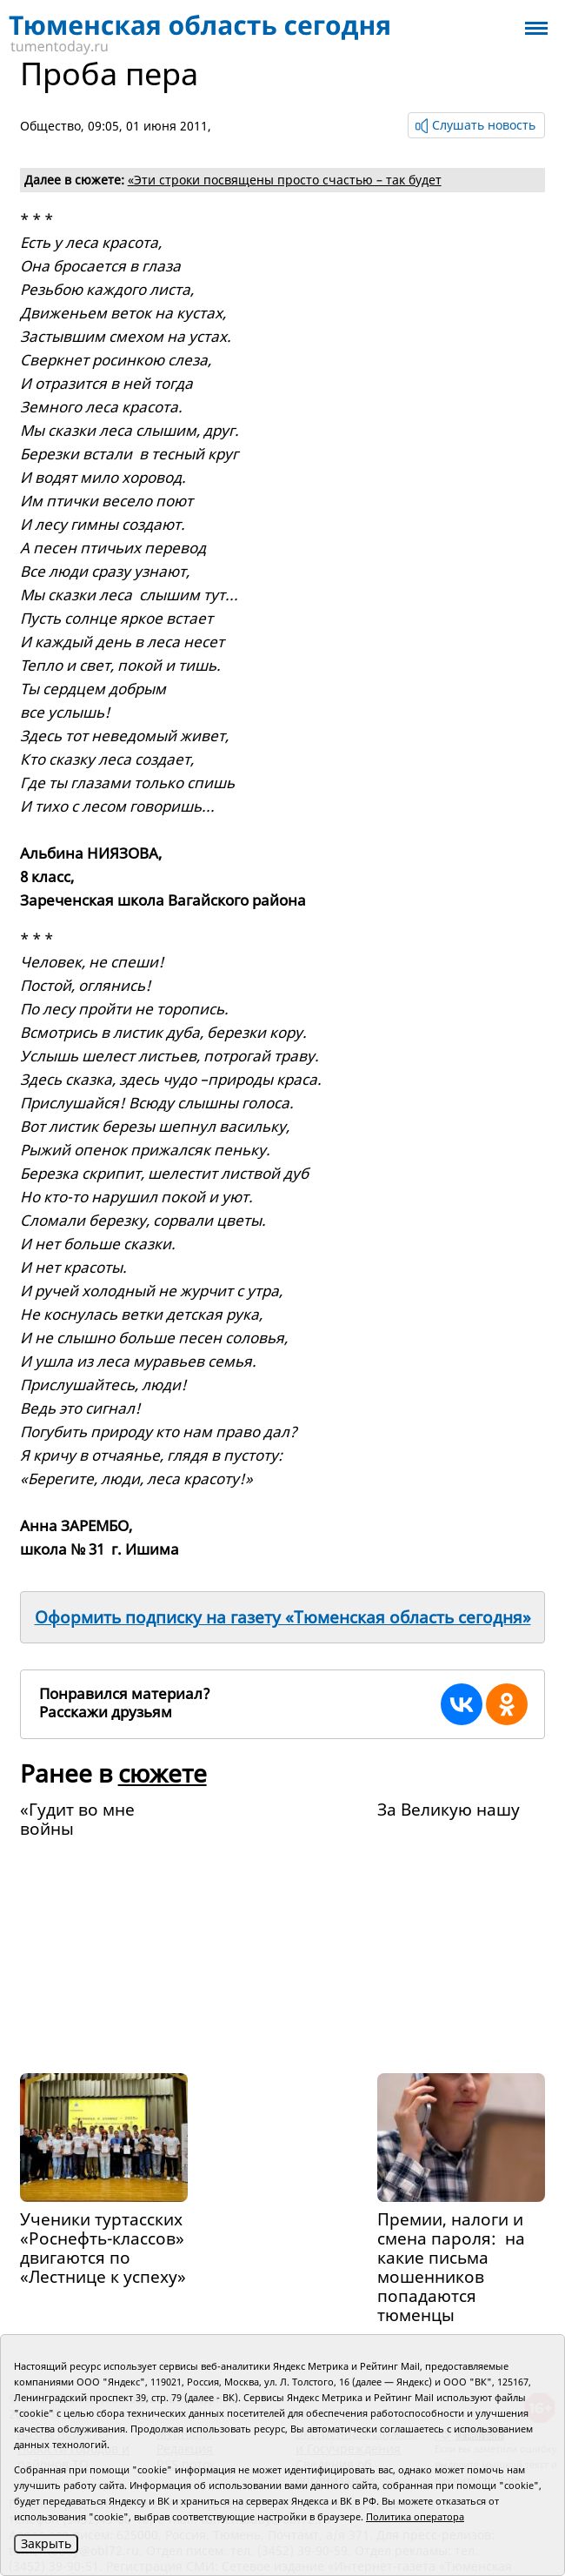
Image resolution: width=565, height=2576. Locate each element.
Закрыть (46, 2543)
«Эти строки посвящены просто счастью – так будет (285, 179)
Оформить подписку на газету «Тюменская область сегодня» (283, 1617)
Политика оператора (415, 2516)
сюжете (162, 1773)
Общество (50, 125)
